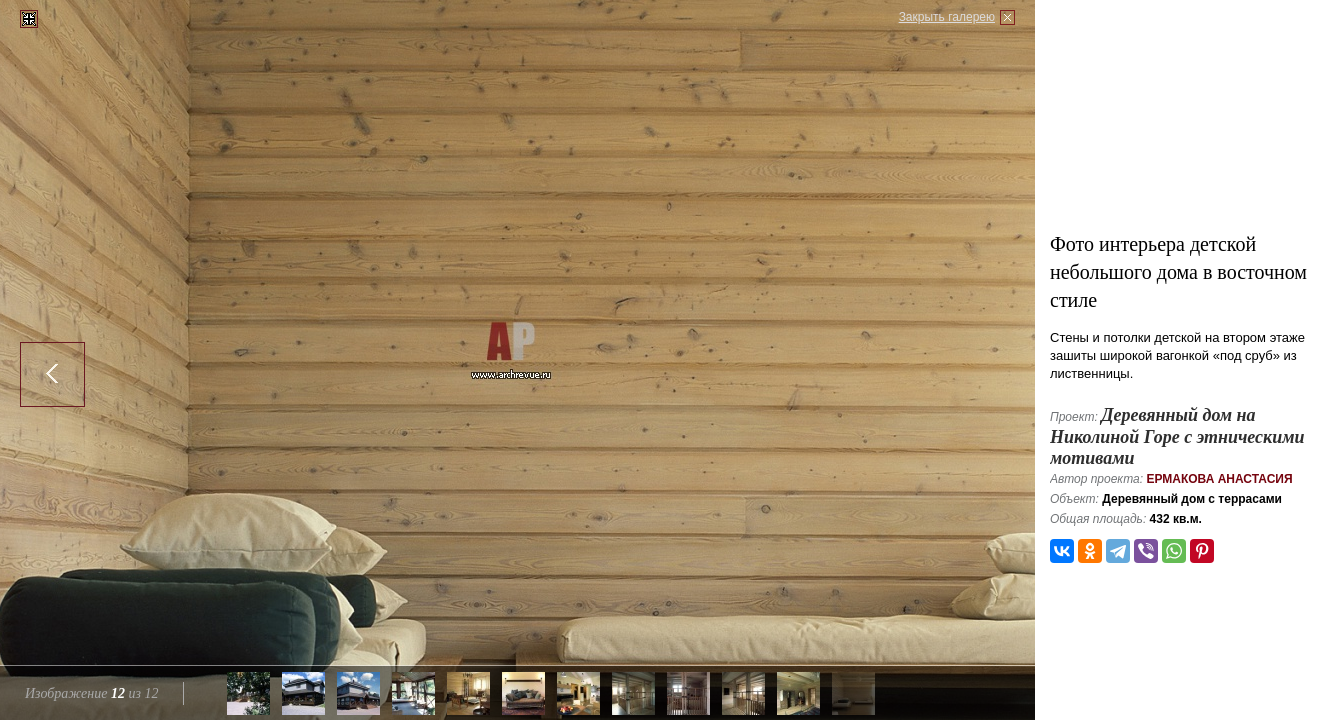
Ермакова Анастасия (1219, 479)
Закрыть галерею (947, 17)
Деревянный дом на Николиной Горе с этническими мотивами (1177, 436)
